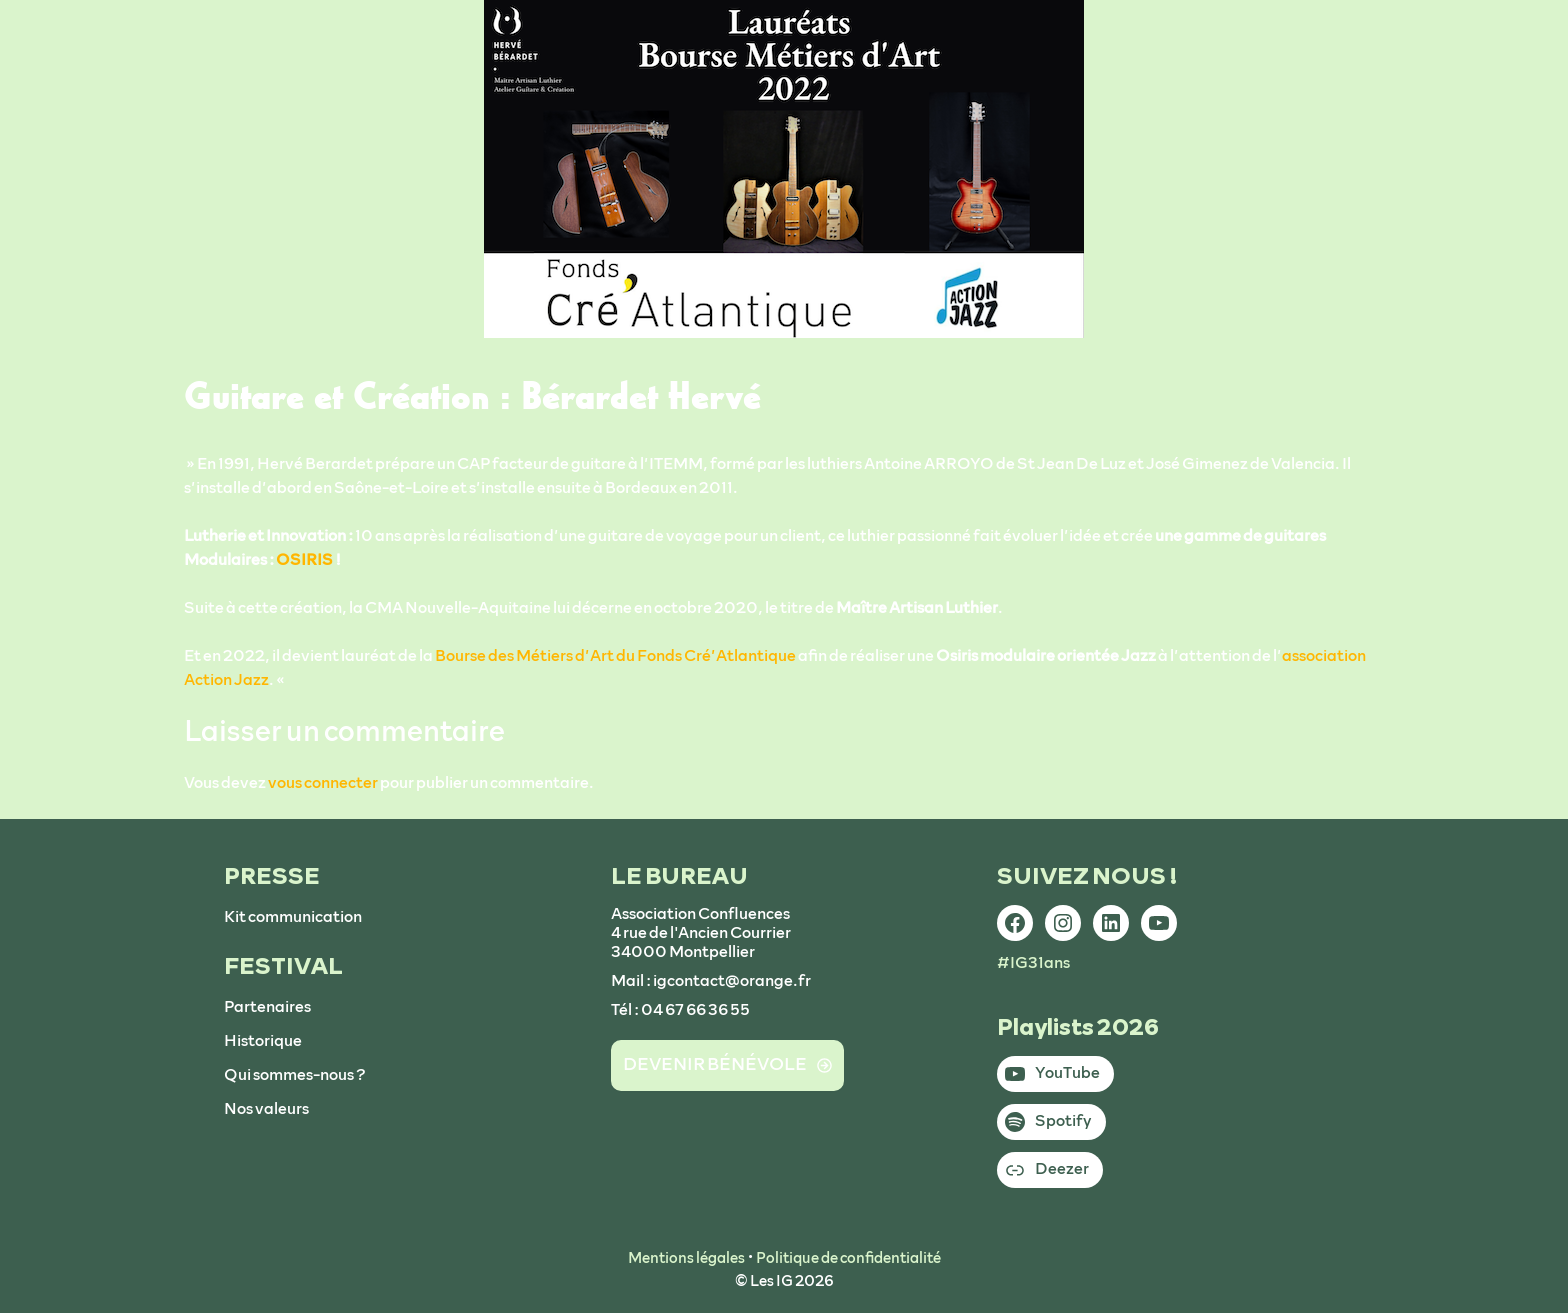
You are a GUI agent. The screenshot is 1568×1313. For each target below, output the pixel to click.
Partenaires (267, 1007)
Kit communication (293, 917)
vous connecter (323, 783)
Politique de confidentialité (848, 1258)
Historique (263, 1041)
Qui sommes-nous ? (295, 1075)
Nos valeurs (266, 1109)
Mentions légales (686, 1258)
